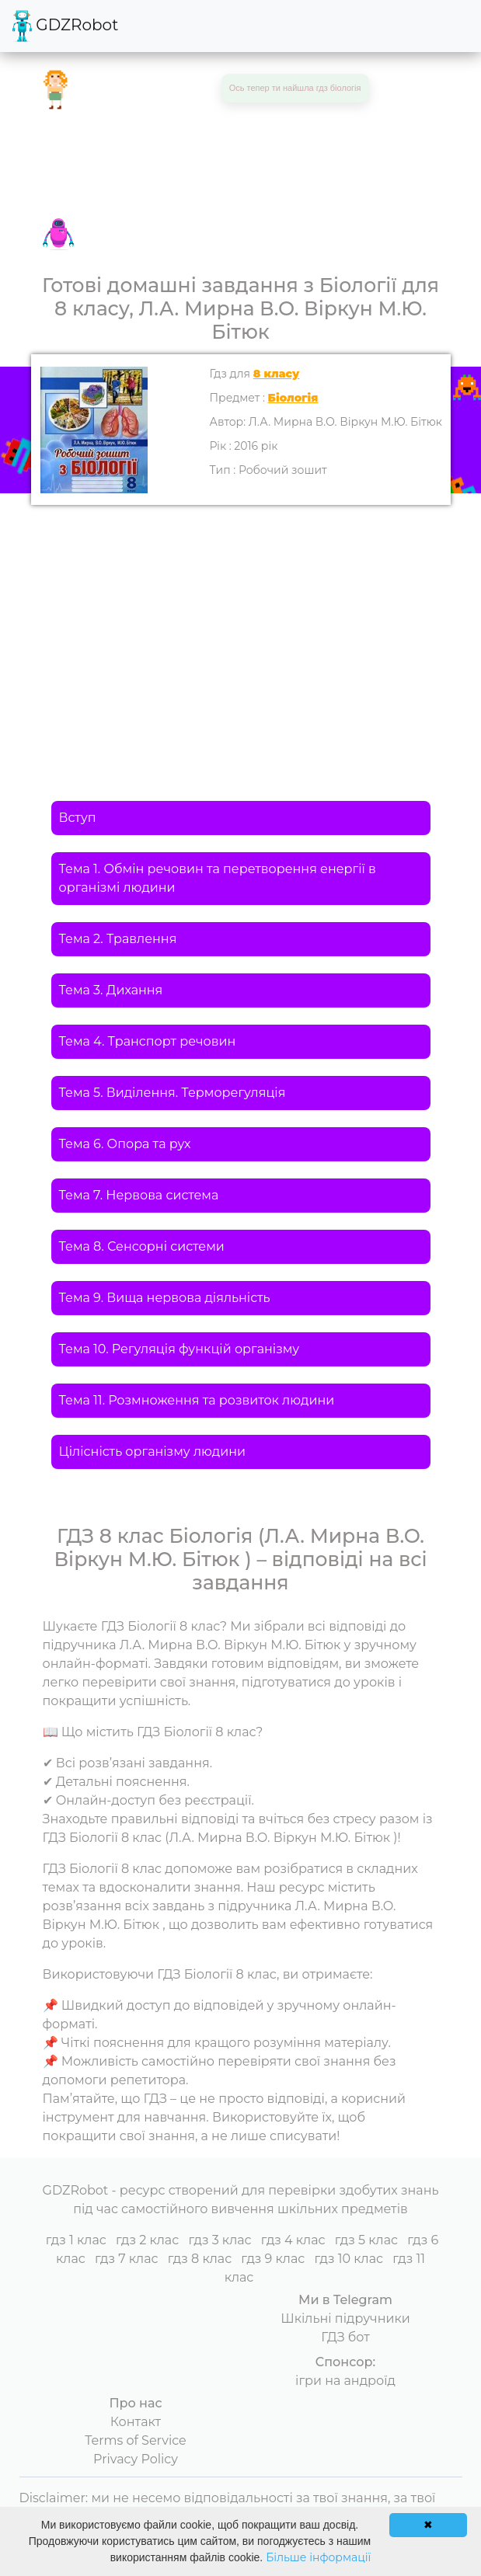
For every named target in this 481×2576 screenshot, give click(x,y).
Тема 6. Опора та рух (125, 1144)
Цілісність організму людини (152, 1451)
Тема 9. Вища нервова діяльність (164, 1297)
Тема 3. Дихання (111, 990)
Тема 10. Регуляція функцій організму (179, 1349)
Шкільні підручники (345, 2318)
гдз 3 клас (219, 2240)
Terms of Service (135, 2440)
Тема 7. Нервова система (139, 1195)
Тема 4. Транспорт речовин (147, 1041)
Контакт (135, 2421)
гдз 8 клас (200, 2258)
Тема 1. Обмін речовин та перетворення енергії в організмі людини (217, 878)
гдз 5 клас (366, 2240)
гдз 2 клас (147, 2240)
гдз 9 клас (273, 2258)
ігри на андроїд (345, 2380)
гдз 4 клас (293, 2240)
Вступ (77, 817)
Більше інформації (318, 2557)
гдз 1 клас (76, 2240)
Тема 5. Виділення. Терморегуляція (172, 1092)
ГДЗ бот (345, 2337)
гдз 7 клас (127, 2258)
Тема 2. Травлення (118, 938)
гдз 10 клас (348, 2258)
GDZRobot (65, 26)
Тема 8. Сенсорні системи (142, 1246)
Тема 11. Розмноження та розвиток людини (197, 1400)
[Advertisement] (241, 621)
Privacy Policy (135, 2459)
